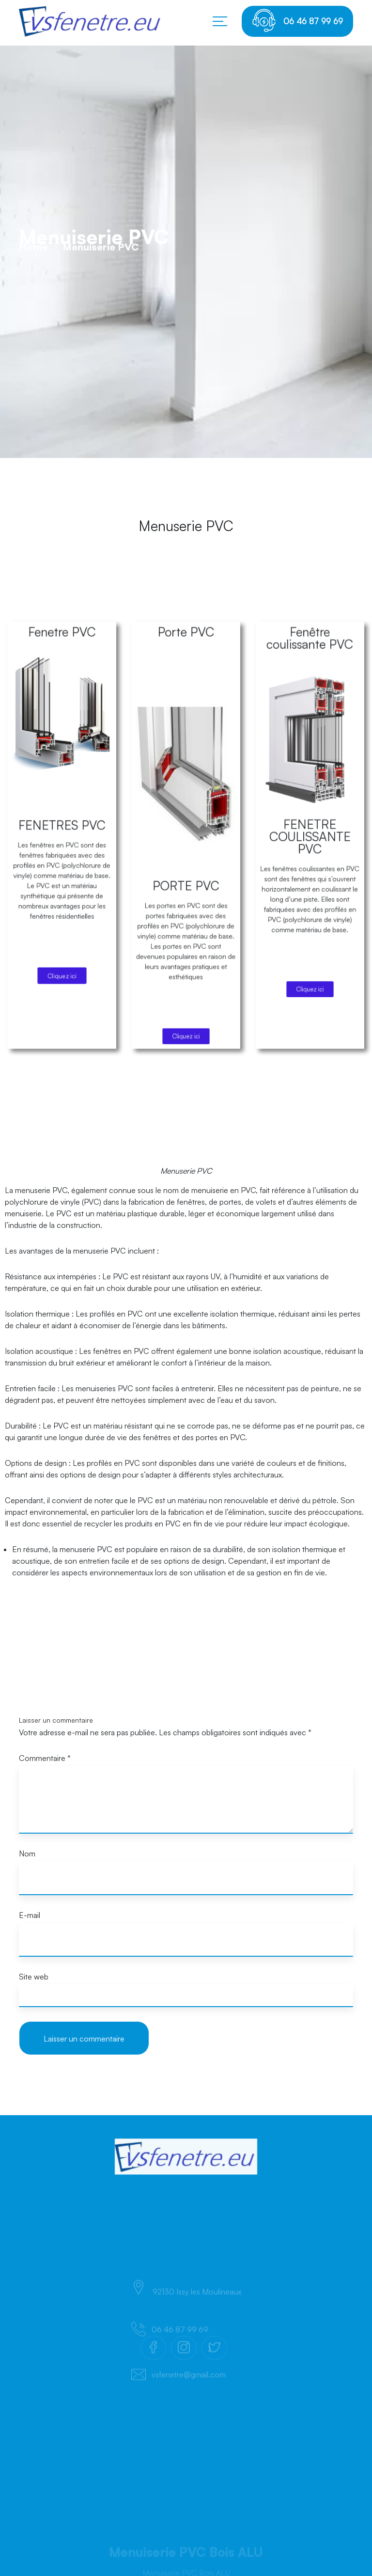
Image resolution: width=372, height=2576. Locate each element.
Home (33, 294)
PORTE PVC (186, 923)
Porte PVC (186, 840)
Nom (27, 1853)
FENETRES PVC (61, 903)
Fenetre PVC (62, 840)
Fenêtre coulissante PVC (310, 842)
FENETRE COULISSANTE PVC (309, 907)
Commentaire (45, 1758)
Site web (33, 1976)
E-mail (29, 1915)
